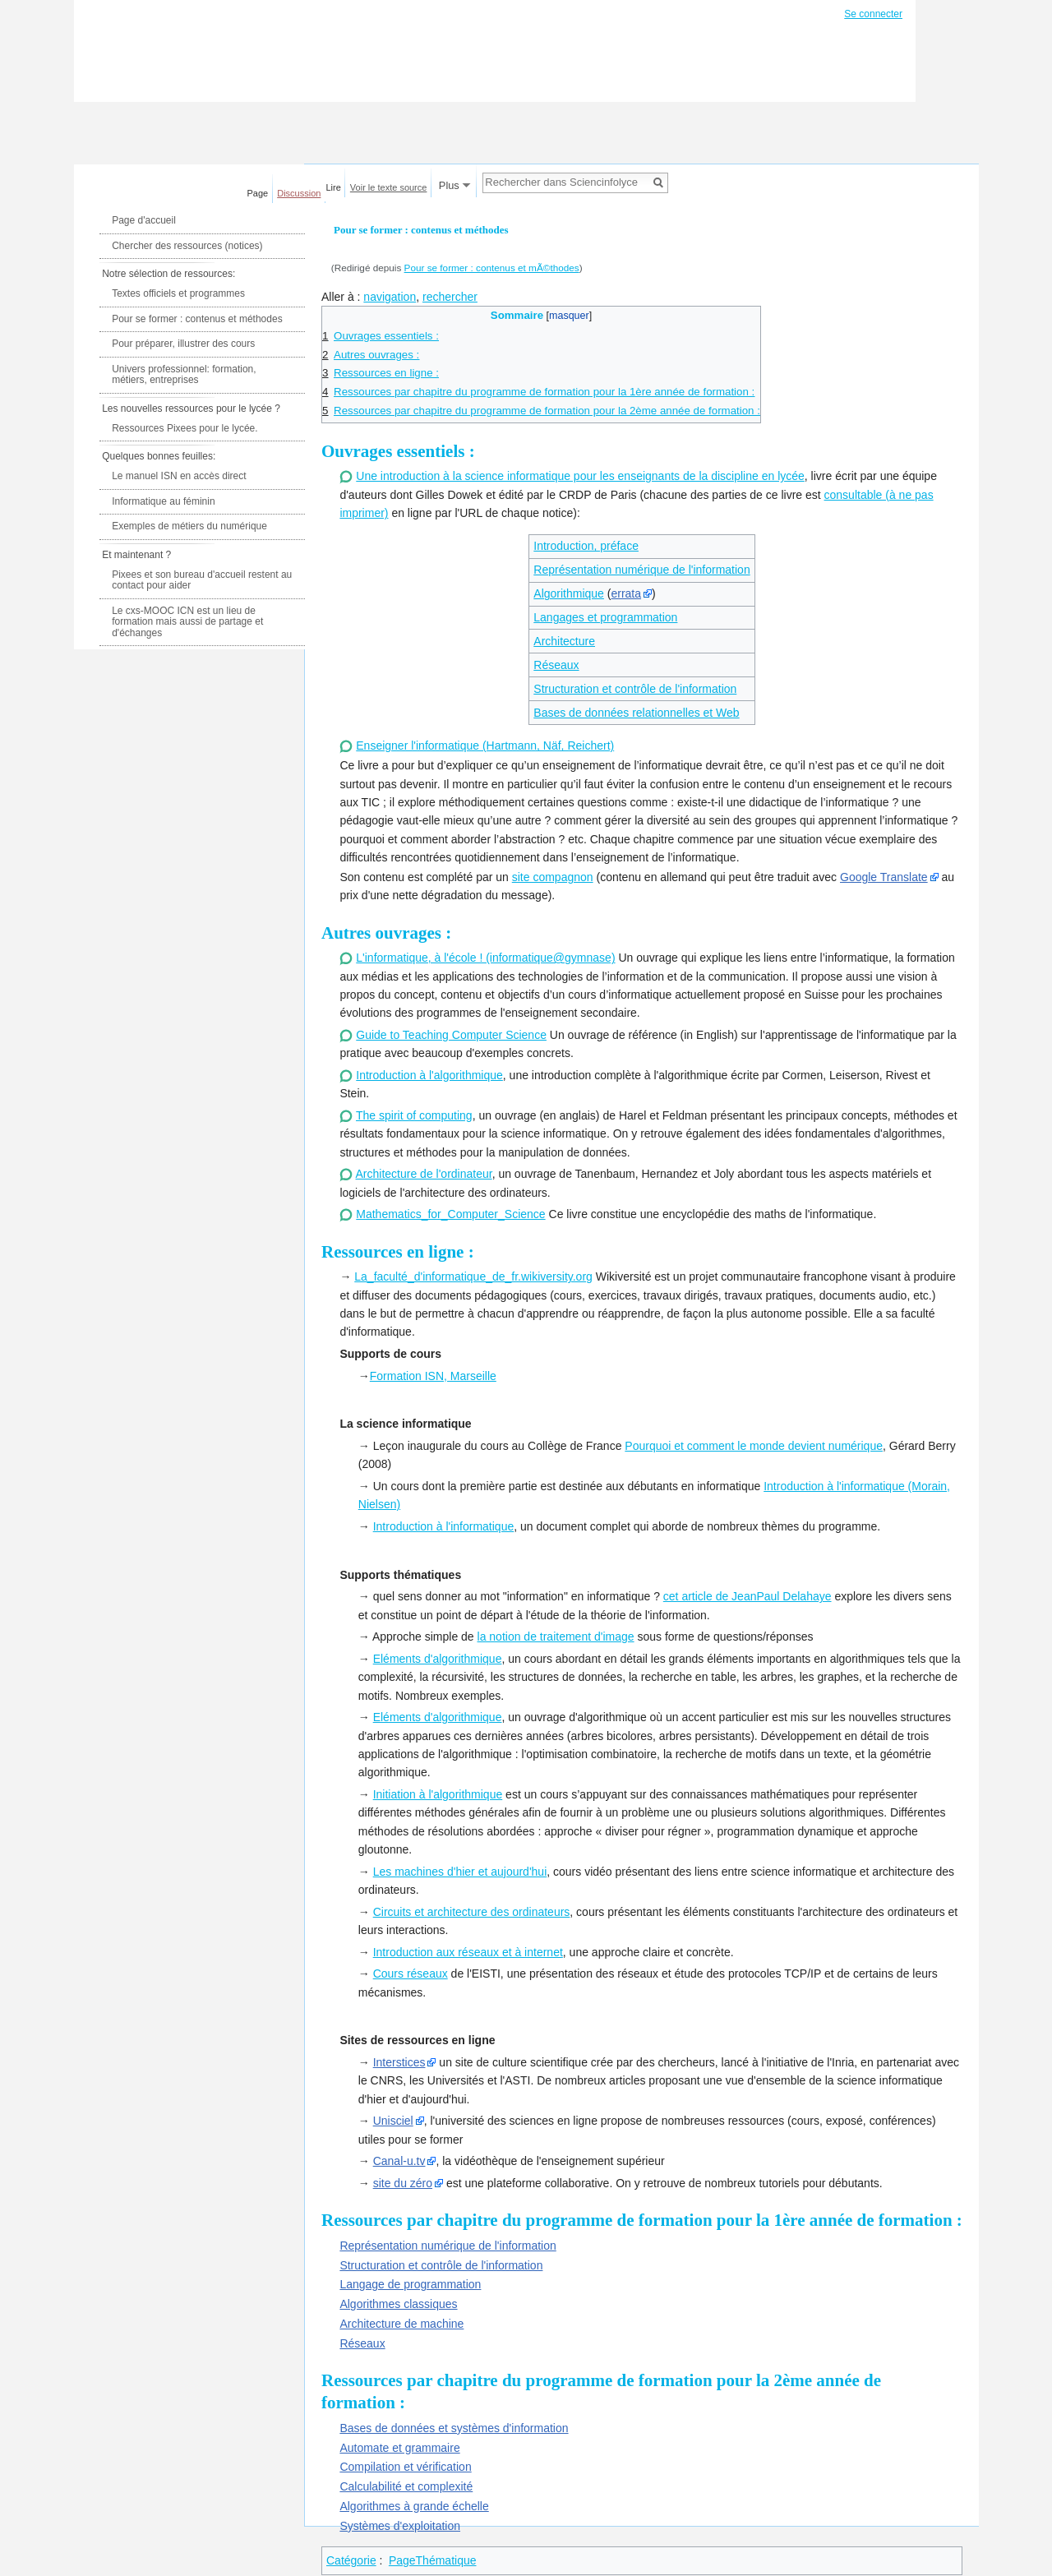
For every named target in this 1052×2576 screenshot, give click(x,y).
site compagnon (552, 877)
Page (258, 193)
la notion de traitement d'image (556, 1636)
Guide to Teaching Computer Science (451, 1034)
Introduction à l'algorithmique (429, 1075)
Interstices (399, 2062)
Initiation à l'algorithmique (438, 1794)
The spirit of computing (414, 1115)
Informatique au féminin (163, 501)
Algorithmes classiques (398, 2304)
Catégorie (351, 2560)
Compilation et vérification (405, 2466)
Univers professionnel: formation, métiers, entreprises (184, 374)
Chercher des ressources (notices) (187, 246)
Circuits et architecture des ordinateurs (471, 1911)
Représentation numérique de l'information (641, 569)
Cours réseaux (410, 1973)
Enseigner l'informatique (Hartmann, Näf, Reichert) (485, 745)
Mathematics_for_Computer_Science (450, 1214)
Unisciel (393, 2120)
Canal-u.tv (399, 2160)
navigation (389, 296)
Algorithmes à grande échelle (413, 2506)
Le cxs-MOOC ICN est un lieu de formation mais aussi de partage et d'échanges (187, 622)
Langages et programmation (605, 617)
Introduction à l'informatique (443, 1526)
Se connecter (873, 14)
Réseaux (556, 665)
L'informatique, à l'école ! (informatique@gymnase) (485, 957)
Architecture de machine (401, 2323)
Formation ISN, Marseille (433, 1376)
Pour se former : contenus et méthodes (197, 319)
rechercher (450, 296)
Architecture (564, 641)
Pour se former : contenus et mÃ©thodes (491, 267)
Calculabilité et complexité (406, 2486)
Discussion (299, 193)
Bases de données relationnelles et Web (636, 712)
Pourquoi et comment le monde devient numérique (754, 1445)
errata (626, 593)
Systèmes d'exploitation (399, 2525)
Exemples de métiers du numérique (189, 526)
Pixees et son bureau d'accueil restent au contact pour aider (202, 580)
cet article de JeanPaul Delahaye (747, 1596)
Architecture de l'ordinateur (424, 1173)
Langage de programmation (410, 2284)
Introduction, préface (586, 545)
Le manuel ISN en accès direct (179, 476)
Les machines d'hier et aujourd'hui (460, 1871)
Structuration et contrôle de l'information (634, 688)
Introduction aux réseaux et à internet (468, 1952)
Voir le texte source (388, 187)
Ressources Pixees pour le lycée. (184, 428)
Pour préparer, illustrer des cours (183, 343)
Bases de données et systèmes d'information (453, 2428)
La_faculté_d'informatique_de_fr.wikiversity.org (473, 1276)
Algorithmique (568, 593)
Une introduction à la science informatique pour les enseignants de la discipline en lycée (580, 475)
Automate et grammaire (399, 2447)
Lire (333, 187)
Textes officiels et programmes (178, 293)
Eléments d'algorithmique (437, 1658)
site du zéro (402, 2183)
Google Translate (884, 877)
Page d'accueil (144, 220)
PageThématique (433, 2560)
